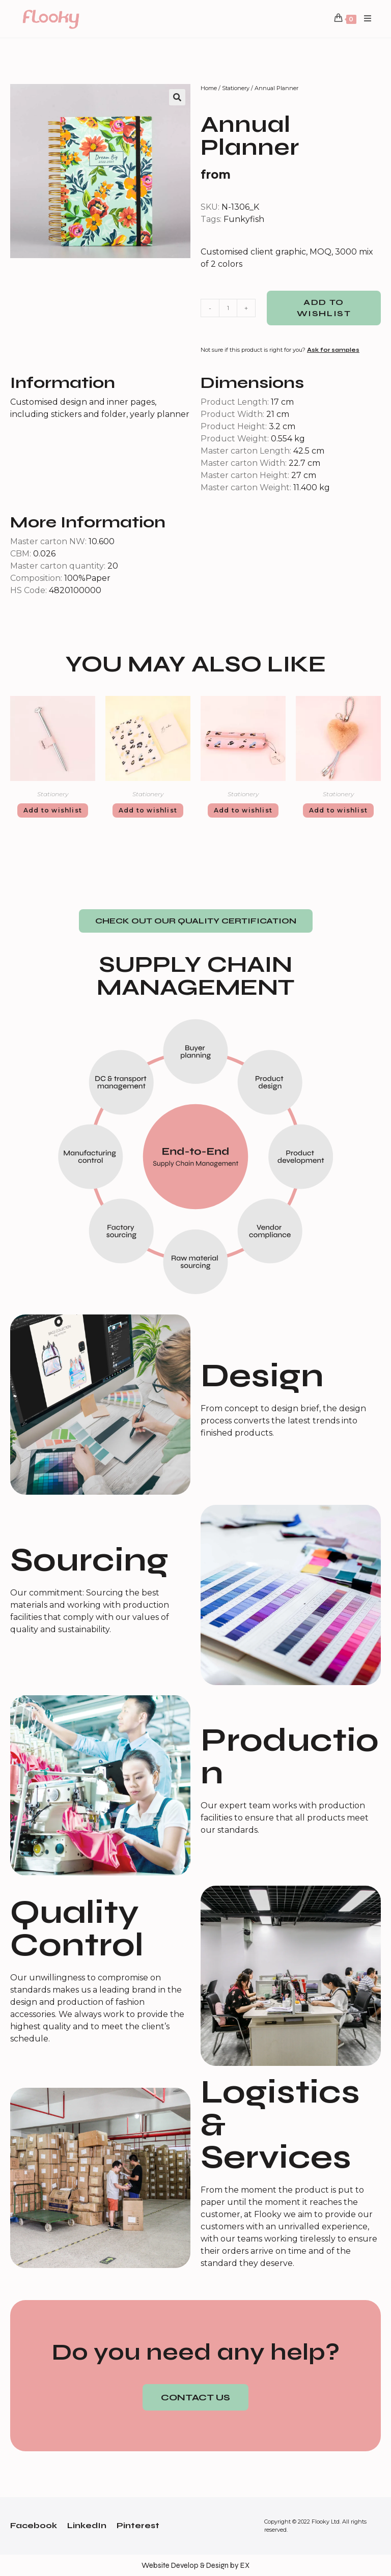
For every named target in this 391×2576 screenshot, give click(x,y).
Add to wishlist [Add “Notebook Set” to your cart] (148, 810)
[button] (196, 921)
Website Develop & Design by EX (195, 2565)
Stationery (235, 88)
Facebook (33, 2525)
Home (209, 88)
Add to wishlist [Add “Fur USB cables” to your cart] (338, 810)
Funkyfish (244, 219)
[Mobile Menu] (364, 19)
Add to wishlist (324, 307)
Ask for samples (333, 350)
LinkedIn (86, 2525)
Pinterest (138, 2525)
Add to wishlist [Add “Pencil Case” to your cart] (243, 810)
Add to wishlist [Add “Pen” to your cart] (52, 810)
